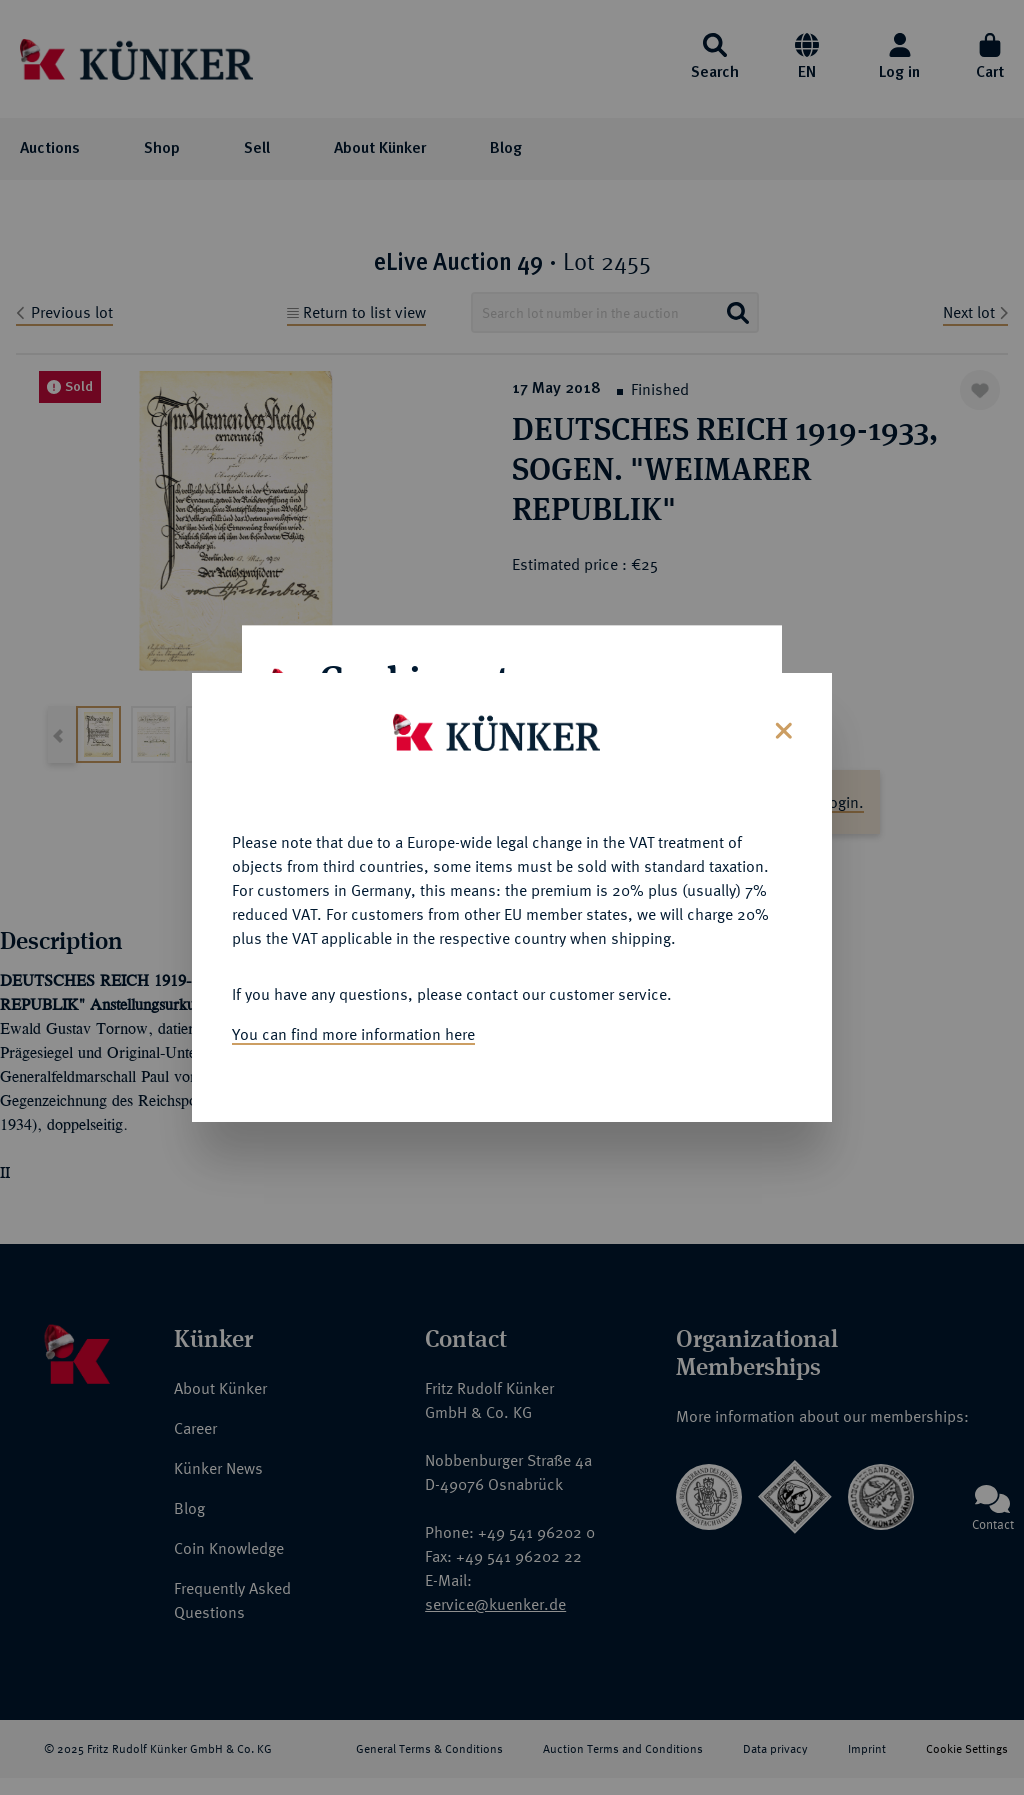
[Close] (781, 718)
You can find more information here (353, 1024)
